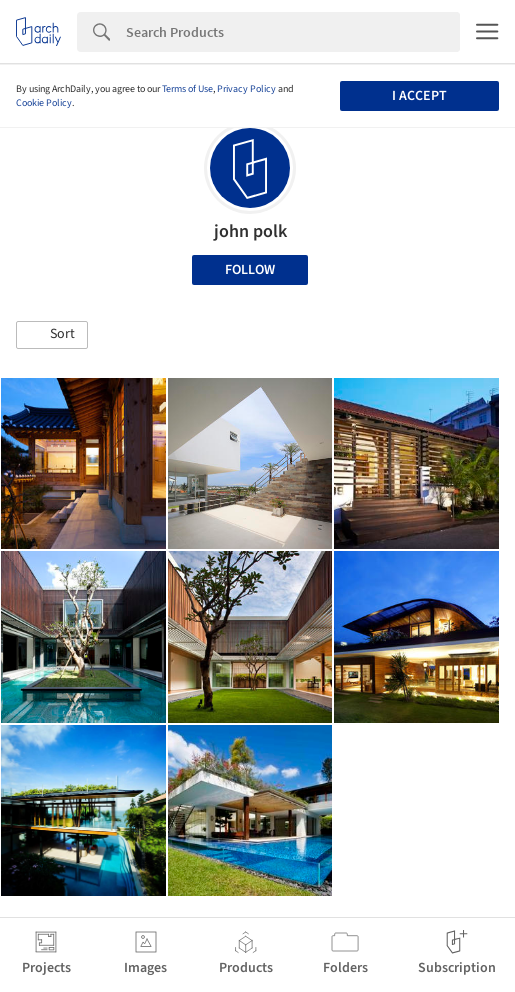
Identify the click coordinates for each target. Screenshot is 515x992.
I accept (419, 96)
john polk (250, 231)
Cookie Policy (44, 103)
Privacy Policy (246, 89)
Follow (250, 270)
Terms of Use (187, 89)
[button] (52, 335)
